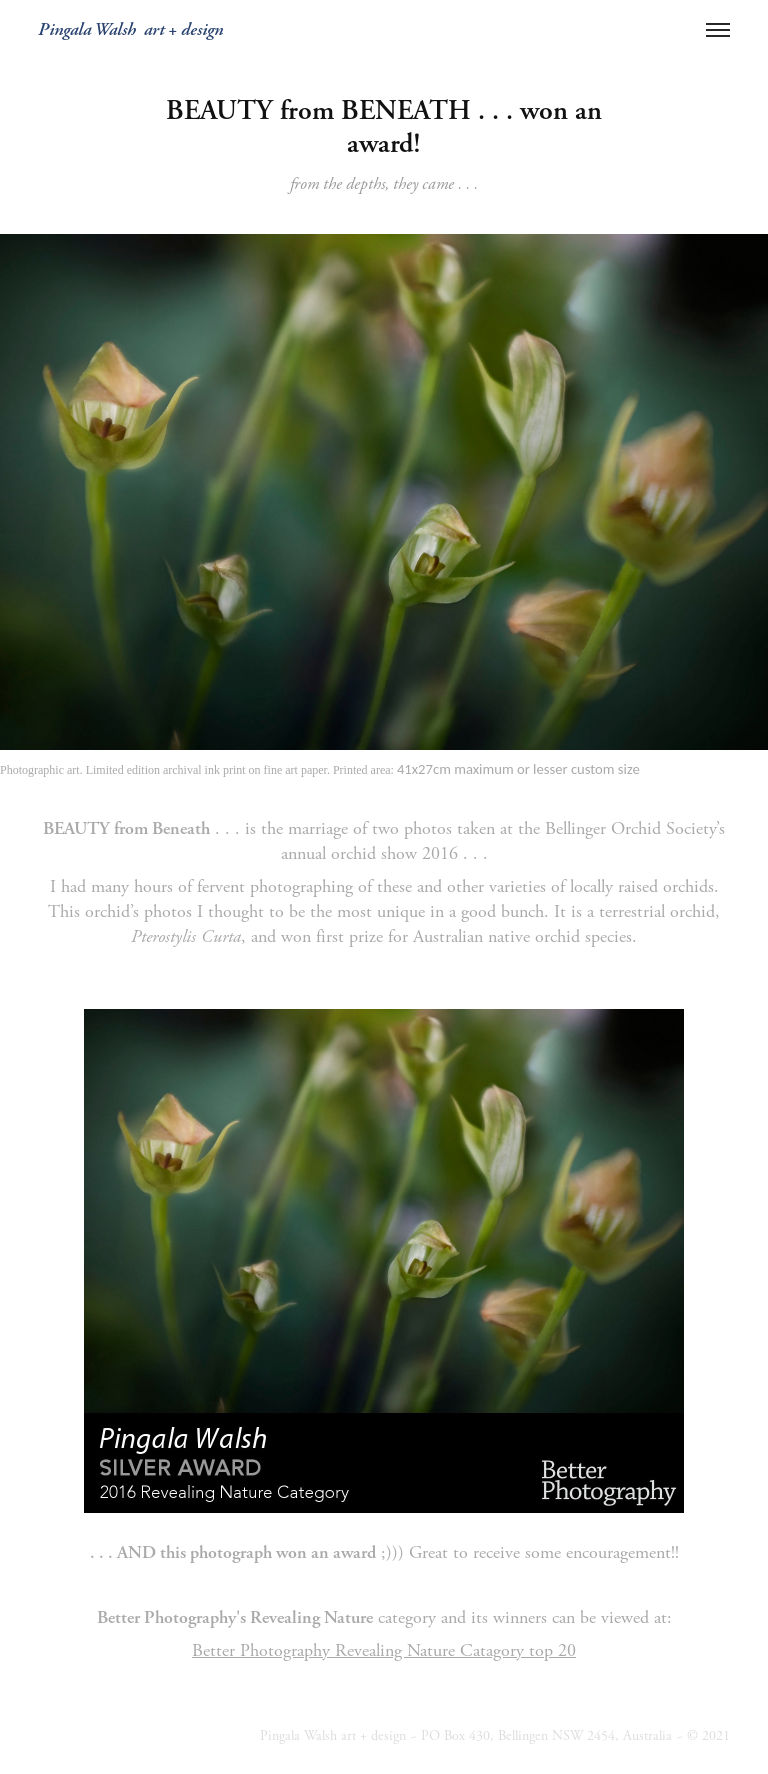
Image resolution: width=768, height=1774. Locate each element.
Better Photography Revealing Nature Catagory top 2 (379, 1650)
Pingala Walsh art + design (130, 29)
